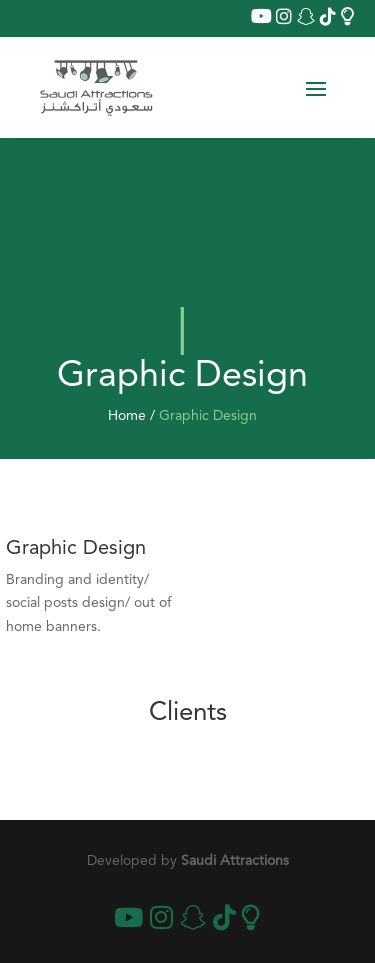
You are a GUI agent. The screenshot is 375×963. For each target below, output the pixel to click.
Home (127, 416)
